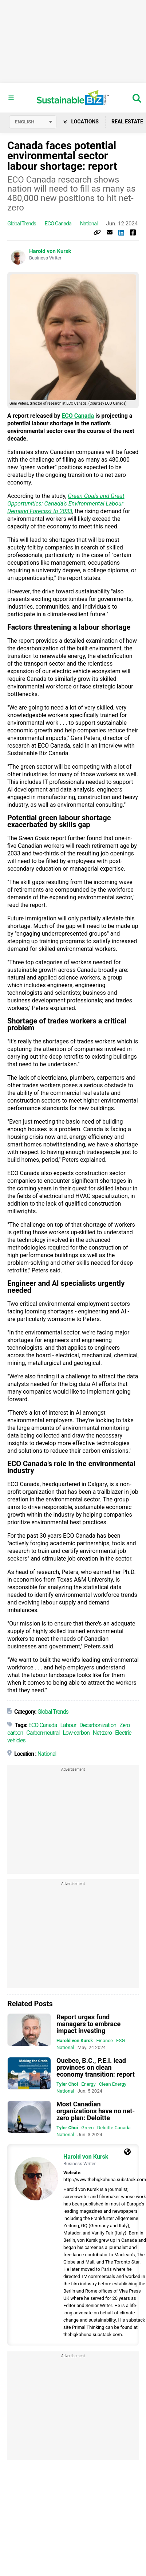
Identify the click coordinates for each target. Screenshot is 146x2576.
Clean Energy (112, 2084)
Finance (104, 2040)
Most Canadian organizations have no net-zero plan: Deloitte (95, 2111)
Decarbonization (97, 1725)
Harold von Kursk (50, 251)
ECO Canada (58, 223)
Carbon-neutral (42, 1732)
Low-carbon (76, 1732)
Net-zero (102, 1732)
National (89, 223)
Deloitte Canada (114, 2127)
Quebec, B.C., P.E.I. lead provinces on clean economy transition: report (95, 2067)
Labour (68, 1725)
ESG (120, 2040)
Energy (88, 2084)
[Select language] (32, 121)
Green (87, 2127)
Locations (81, 121)
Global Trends (21, 223)
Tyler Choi (67, 2084)
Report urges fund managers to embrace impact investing (88, 2024)
